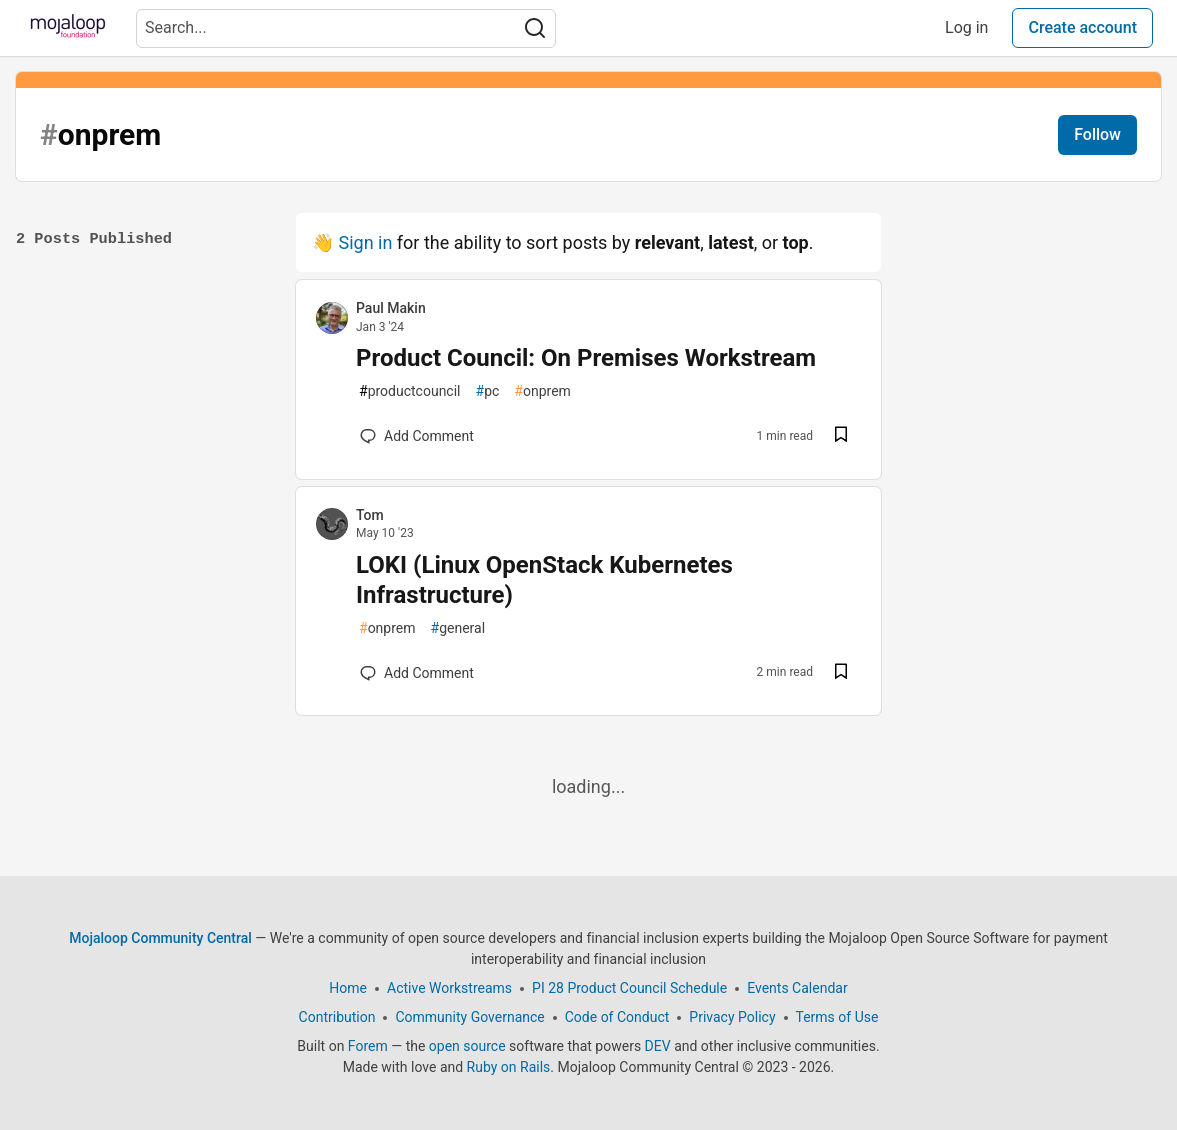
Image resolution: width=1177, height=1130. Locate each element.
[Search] (535, 28)
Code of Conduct (617, 1017)
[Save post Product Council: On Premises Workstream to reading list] (841, 436)
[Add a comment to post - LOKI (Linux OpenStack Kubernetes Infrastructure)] (417, 673)
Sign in (365, 242)
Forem (368, 1046)
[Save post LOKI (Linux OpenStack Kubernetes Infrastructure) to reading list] (841, 673)
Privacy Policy (732, 1017)
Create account (1082, 27)
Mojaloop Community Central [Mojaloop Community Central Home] (160, 938)
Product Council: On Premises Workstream (586, 358)
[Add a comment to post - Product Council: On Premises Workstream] (417, 436)
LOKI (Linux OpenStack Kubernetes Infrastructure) (544, 580)
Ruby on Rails (509, 1067)
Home (348, 988)
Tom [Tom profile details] (370, 515)
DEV (658, 1046)
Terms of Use (837, 1017)
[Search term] (346, 28)
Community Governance (469, 1017)
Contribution (337, 1017)
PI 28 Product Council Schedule (629, 988)
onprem (542, 391)
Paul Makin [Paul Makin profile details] (391, 308)
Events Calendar (797, 988)
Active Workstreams (449, 988)
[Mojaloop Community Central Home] (68, 28)
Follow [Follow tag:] (1097, 134)
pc (488, 391)
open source (467, 1046)
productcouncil (410, 391)
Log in (966, 27)
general (458, 628)
